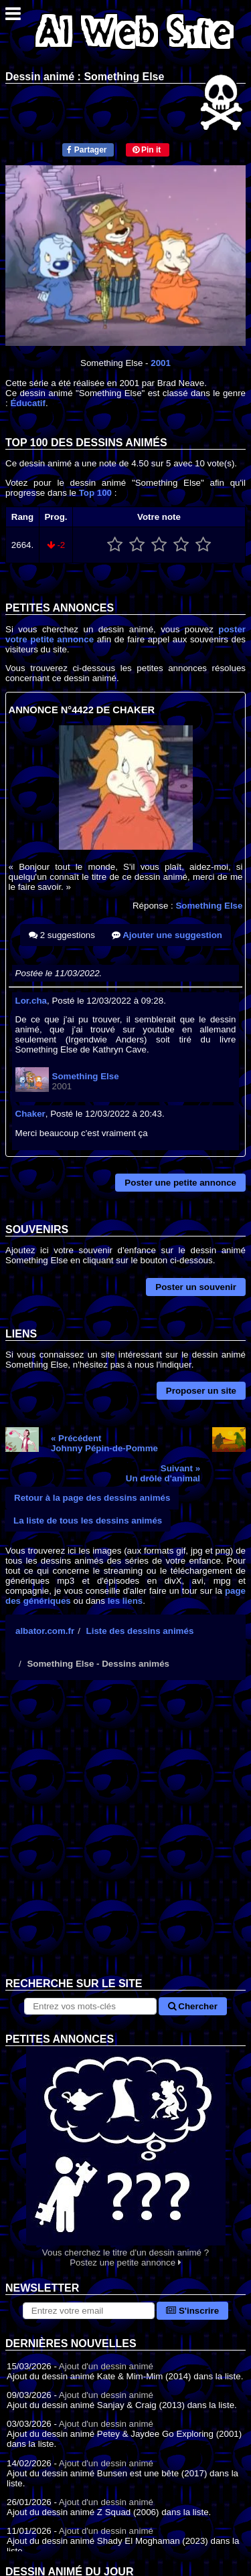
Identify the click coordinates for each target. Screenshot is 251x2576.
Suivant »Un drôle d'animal (163, 1473)
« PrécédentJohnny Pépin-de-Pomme (104, 1443)
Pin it (147, 150)
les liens (125, 1601)
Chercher (193, 2006)
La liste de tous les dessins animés (87, 1520)
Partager (86, 150)
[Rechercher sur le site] (90, 2006)
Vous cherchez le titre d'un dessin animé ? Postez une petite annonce (125, 2157)
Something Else (208, 906)
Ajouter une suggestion (167, 935)
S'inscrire (192, 2311)
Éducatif (28, 403)
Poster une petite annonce (180, 1183)
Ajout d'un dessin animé (106, 2366)
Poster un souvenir (195, 1287)
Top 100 (95, 493)
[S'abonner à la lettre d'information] (89, 2310)
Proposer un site (201, 1391)
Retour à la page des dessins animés (92, 1498)
